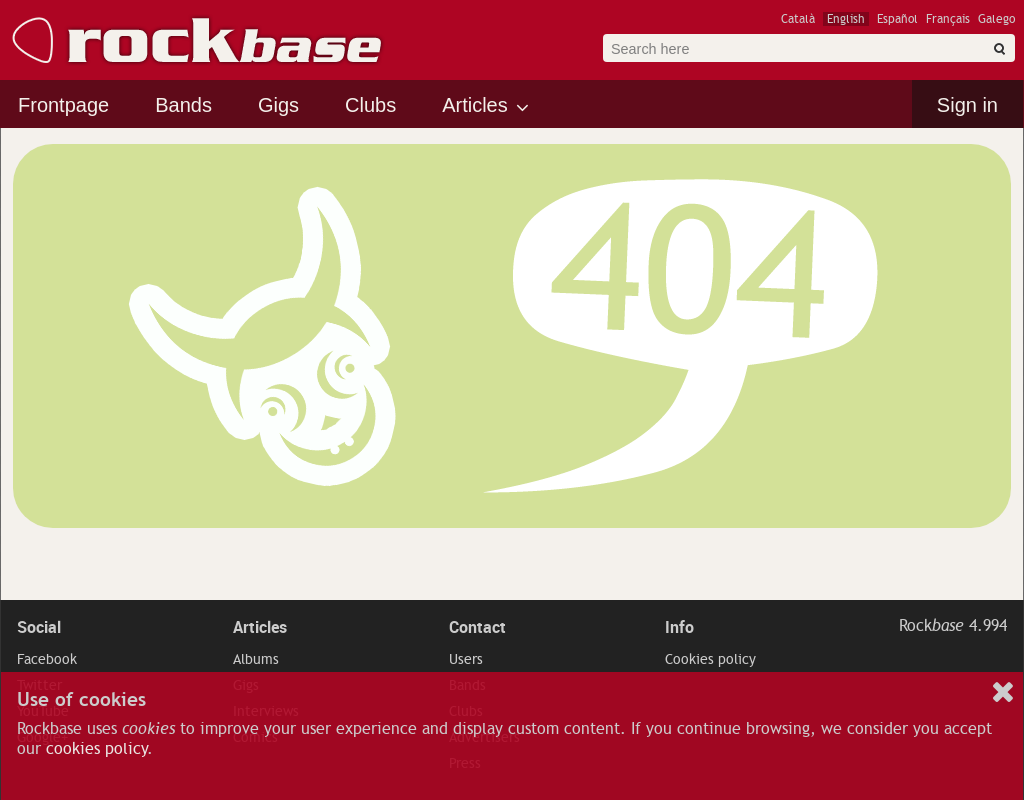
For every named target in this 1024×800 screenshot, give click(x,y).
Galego (996, 19)
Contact (477, 627)
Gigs (278, 105)
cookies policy (96, 749)
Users (466, 659)
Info (679, 627)
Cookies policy (710, 659)
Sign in (967, 105)
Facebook (47, 659)
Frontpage (63, 105)
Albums (256, 659)
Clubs (370, 105)
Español (897, 19)
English (846, 19)
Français (948, 19)
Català (798, 19)
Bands (183, 105)
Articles (475, 105)
